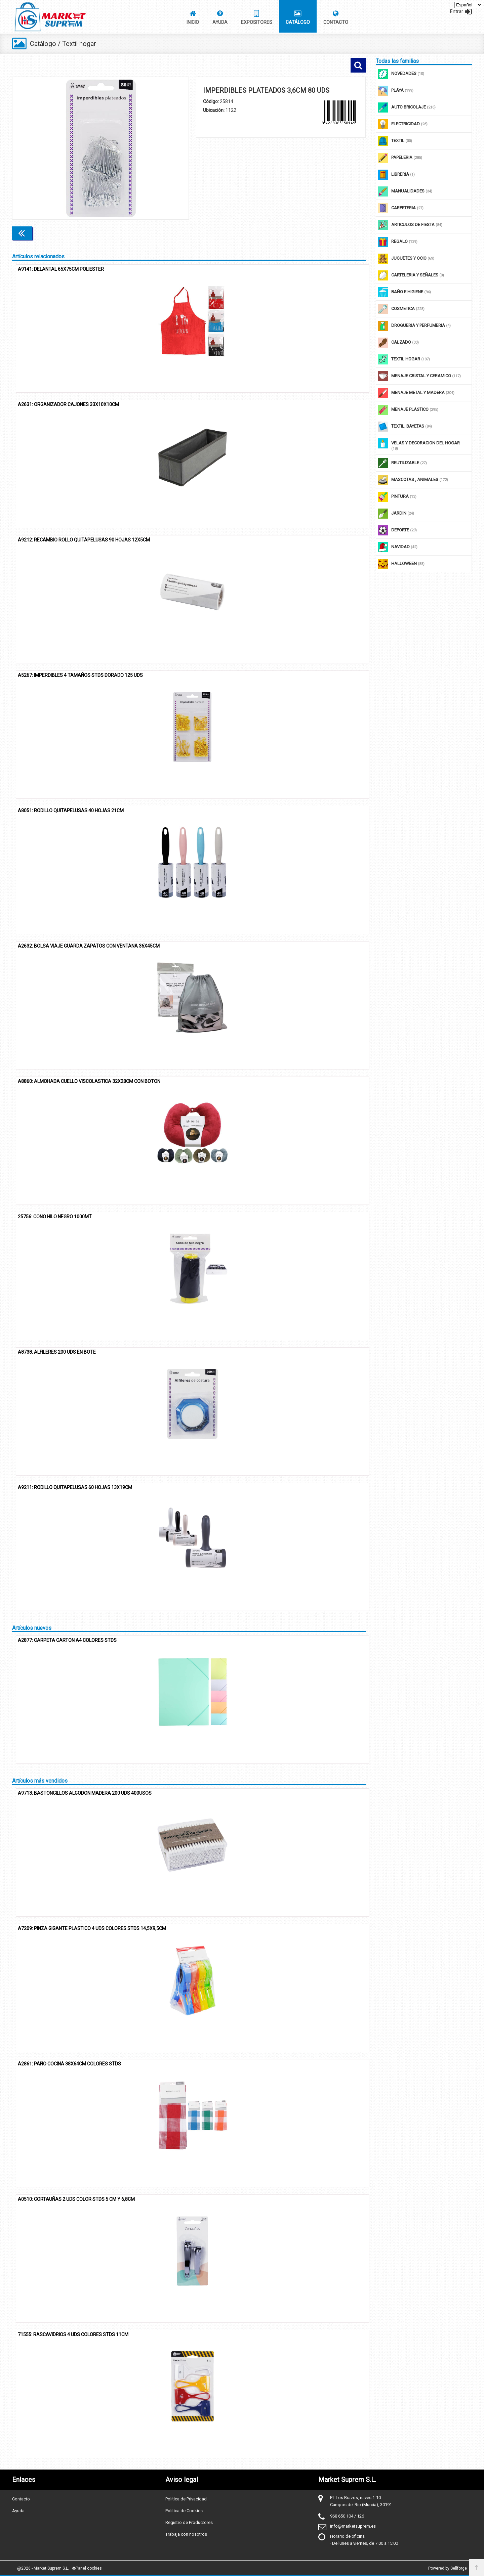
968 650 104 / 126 (347, 2516)
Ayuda (18, 2510)
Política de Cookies (184, 2510)
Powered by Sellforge (447, 2568)
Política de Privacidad (186, 2498)
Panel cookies (87, 2568)
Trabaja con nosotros (186, 2534)
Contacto (21, 2498)
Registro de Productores (189, 2522)
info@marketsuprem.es (353, 2526)
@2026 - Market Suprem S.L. (43, 2568)
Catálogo (43, 44)
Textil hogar (80, 44)
